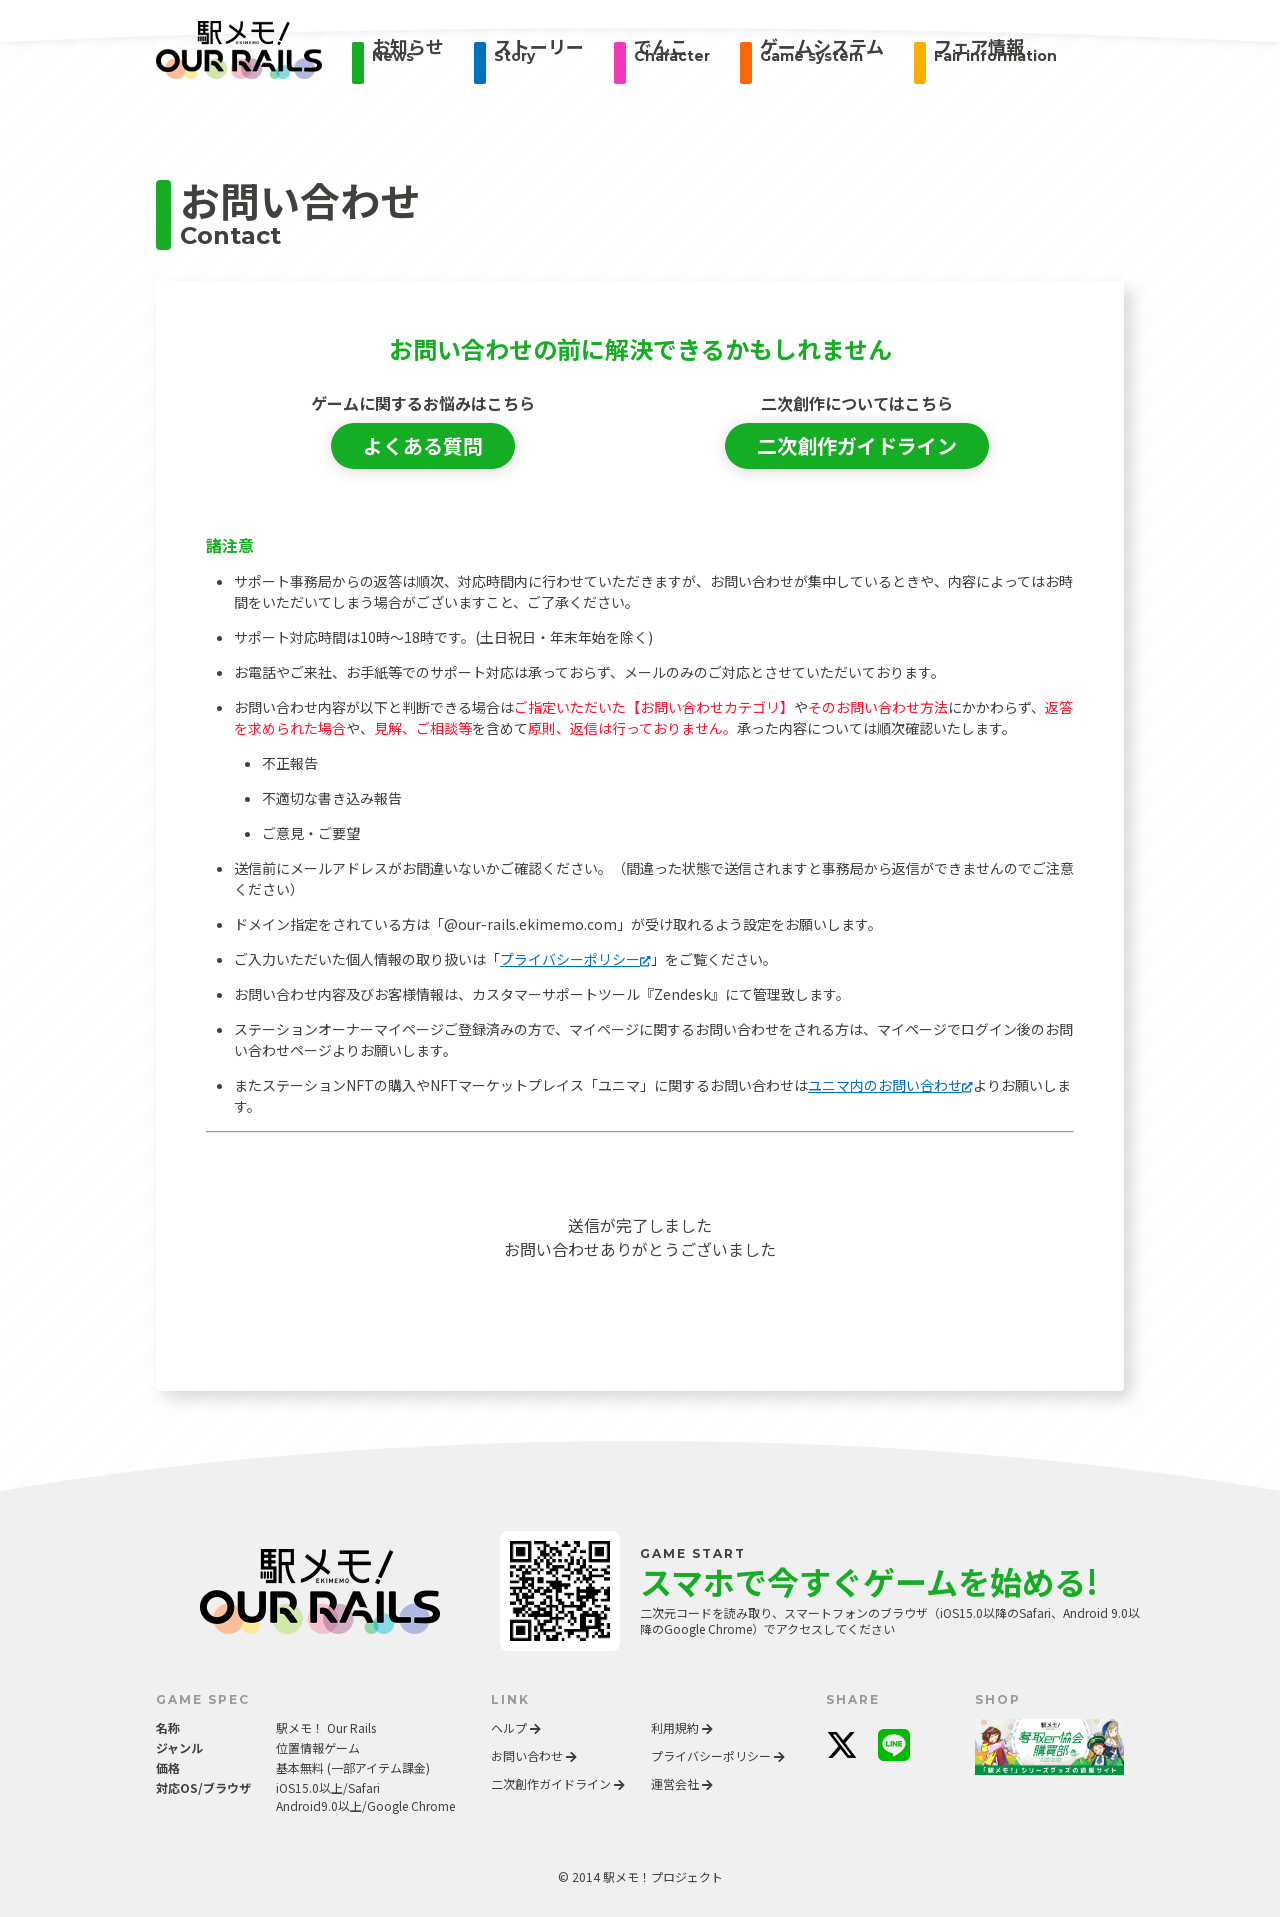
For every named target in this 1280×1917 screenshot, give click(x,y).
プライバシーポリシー (575, 959)
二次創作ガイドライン (857, 445)
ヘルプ (516, 1727)
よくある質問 (423, 445)
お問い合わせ (534, 1755)
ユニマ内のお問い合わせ (890, 1085)
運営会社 (682, 1783)
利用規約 (682, 1727)
